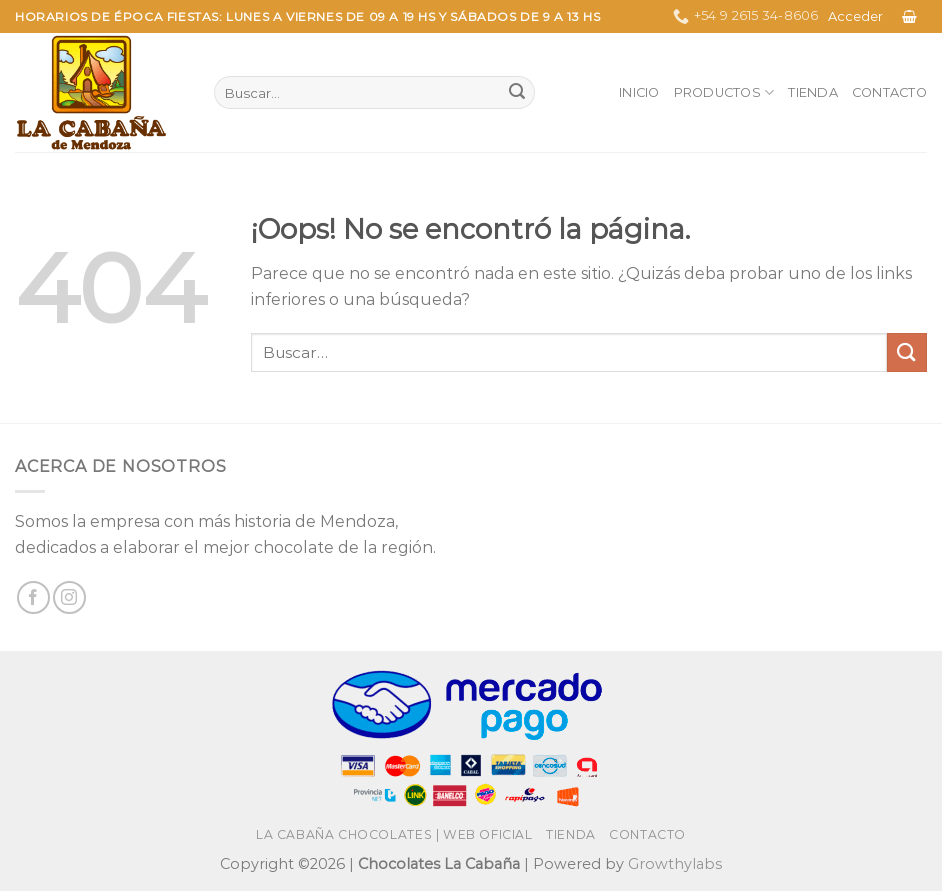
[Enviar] (517, 93)
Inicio (639, 92)
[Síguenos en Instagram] (69, 597)
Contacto (889, 92)
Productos (724, 92)
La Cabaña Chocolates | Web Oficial (394, 834)
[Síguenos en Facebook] (33, 597)
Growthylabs (675, 864)
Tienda (813, 92)
